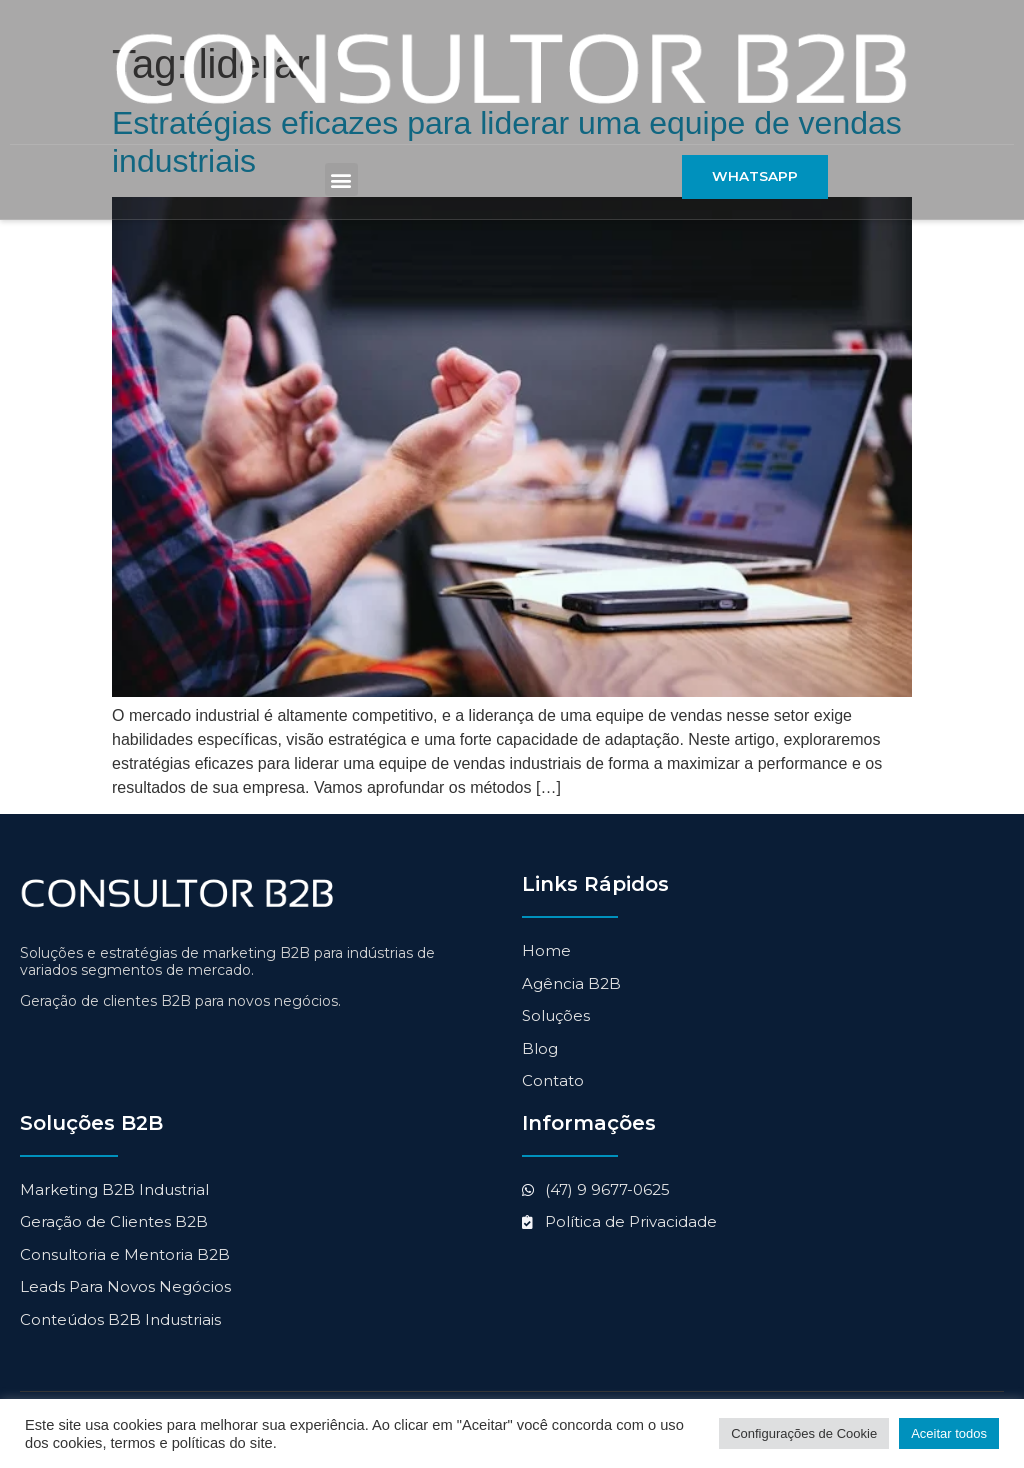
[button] (341, 180)
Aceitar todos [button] (949, 1433)
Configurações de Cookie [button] (804, 1433)
